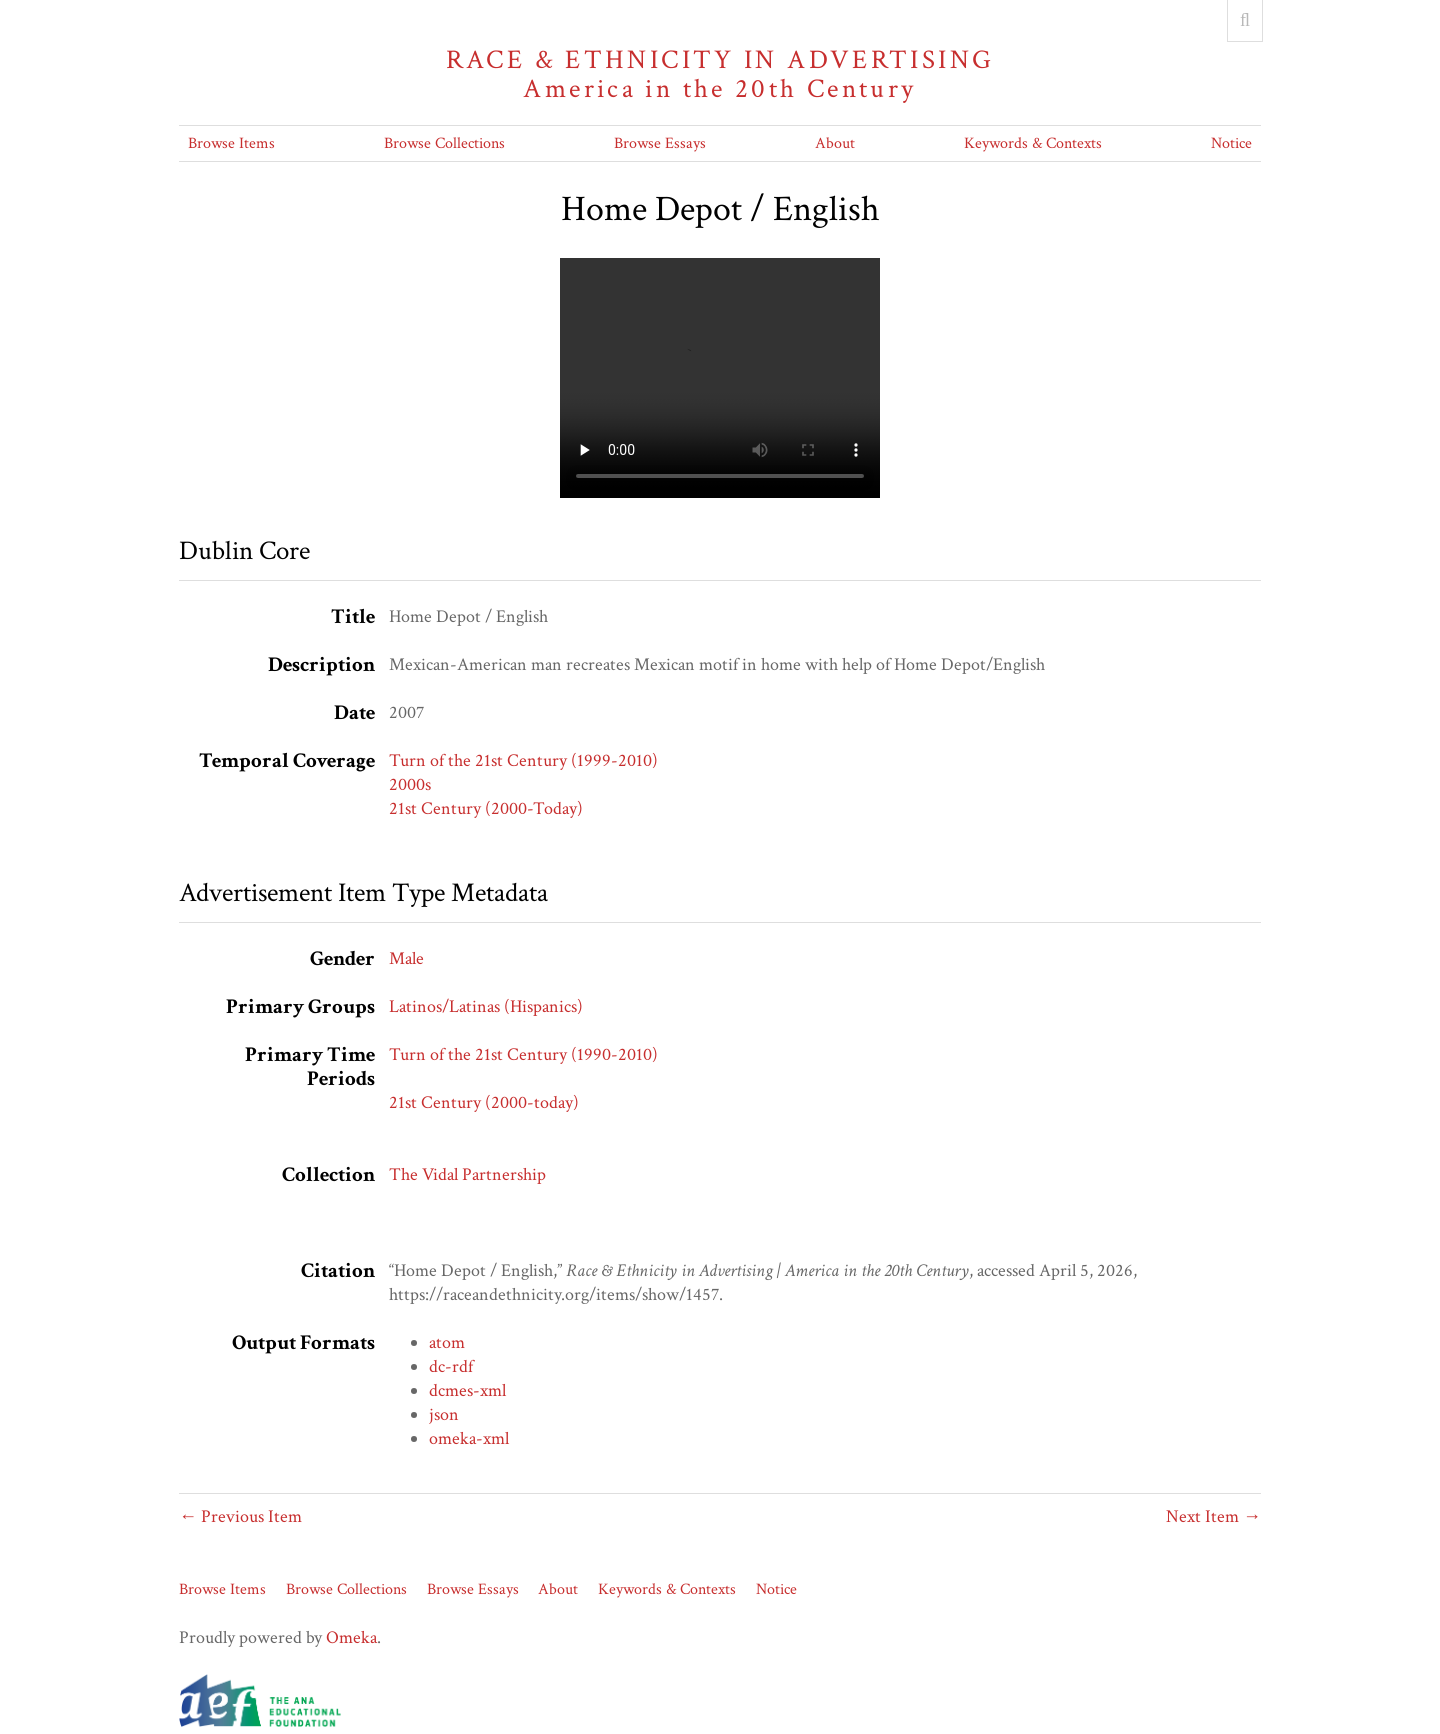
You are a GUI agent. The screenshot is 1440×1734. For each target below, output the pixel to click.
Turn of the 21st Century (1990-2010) (523, 1054)
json (444, 1414)
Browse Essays (660, 143)
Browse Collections (444, 143)
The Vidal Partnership (467, 1174)
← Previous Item (240, 1516)
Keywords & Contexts (1033, 143)
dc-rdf (451, 1366)
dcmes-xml (467, 1390)
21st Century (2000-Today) (486, 808)
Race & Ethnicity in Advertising (720, 74)
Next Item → (1213, 1516)
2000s (410, 784)
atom (447, 1342)
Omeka (351, 1637)
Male (406, 958)
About (835, 143)
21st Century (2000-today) (484, 1102)
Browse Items (231, 143)
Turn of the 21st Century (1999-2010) (523, 760)
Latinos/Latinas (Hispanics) (486, 1006)
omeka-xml (469, 1438)
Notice (1231, 143)
